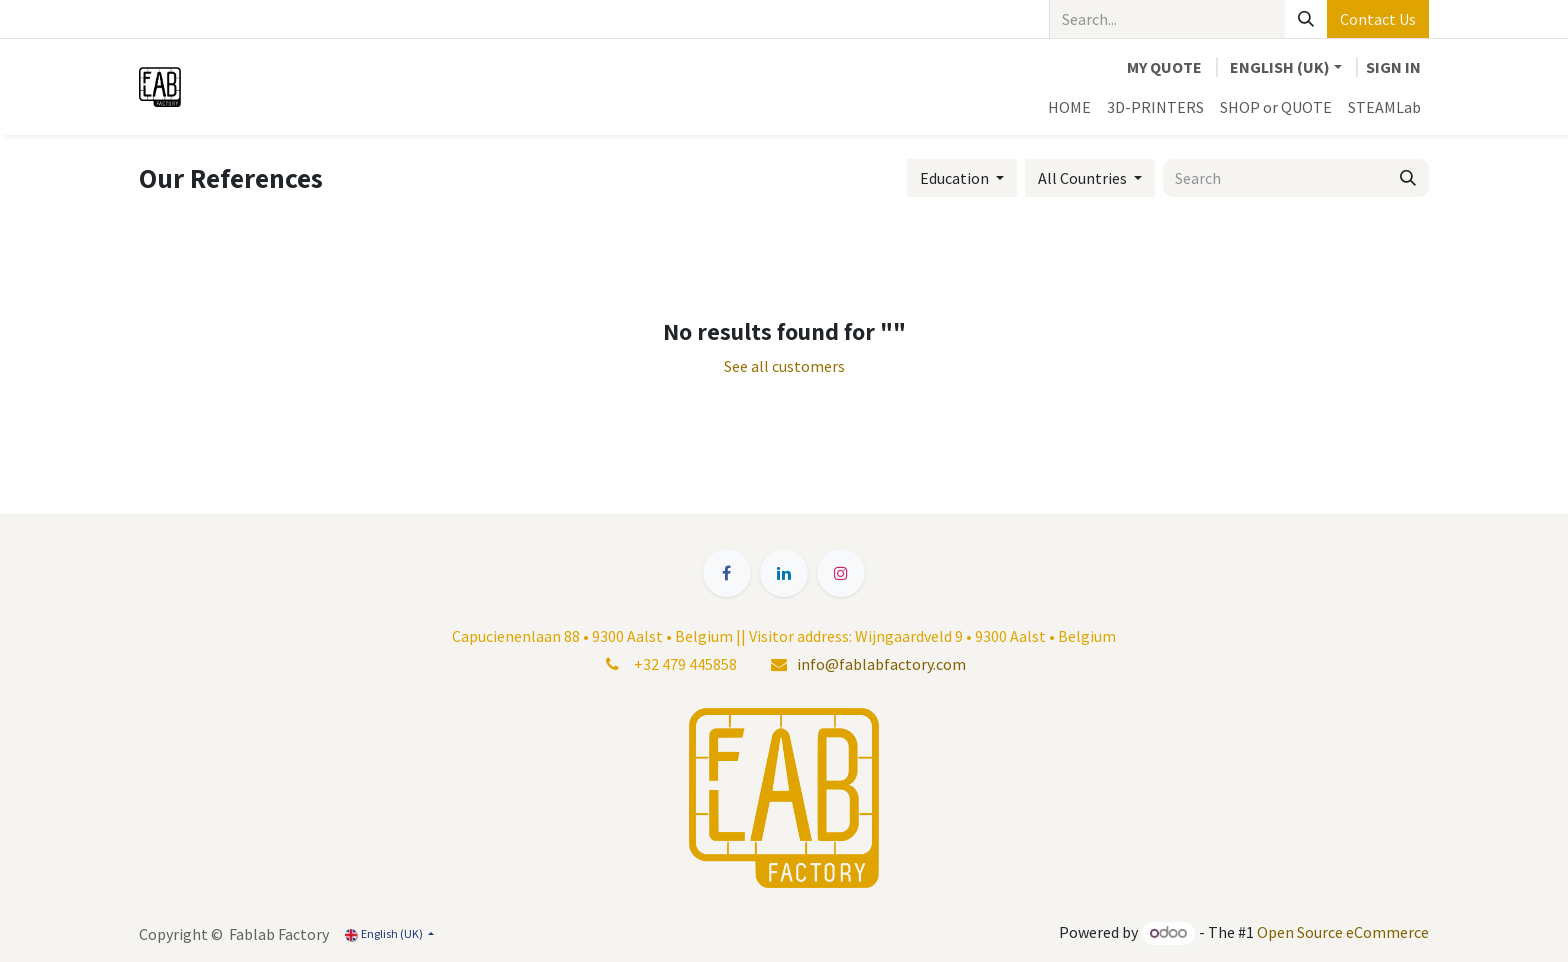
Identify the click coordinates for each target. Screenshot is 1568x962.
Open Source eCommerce (1343, 932)
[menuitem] (1069, 107)
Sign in (1393, 67)
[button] (962, 178)
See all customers (784, 366)
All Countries (1082, 178)
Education (954, 178)
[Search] (1306, 19)
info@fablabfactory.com (881, 664)
